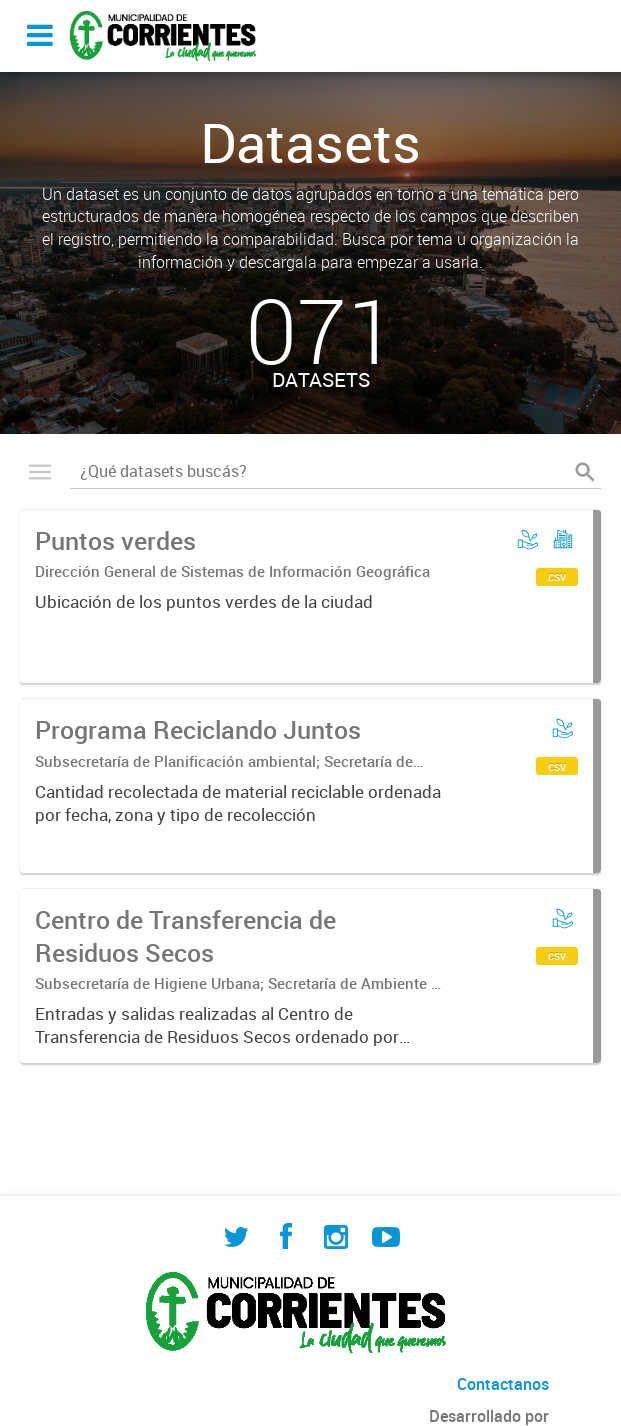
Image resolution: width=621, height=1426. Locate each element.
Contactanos (503, 1384)
